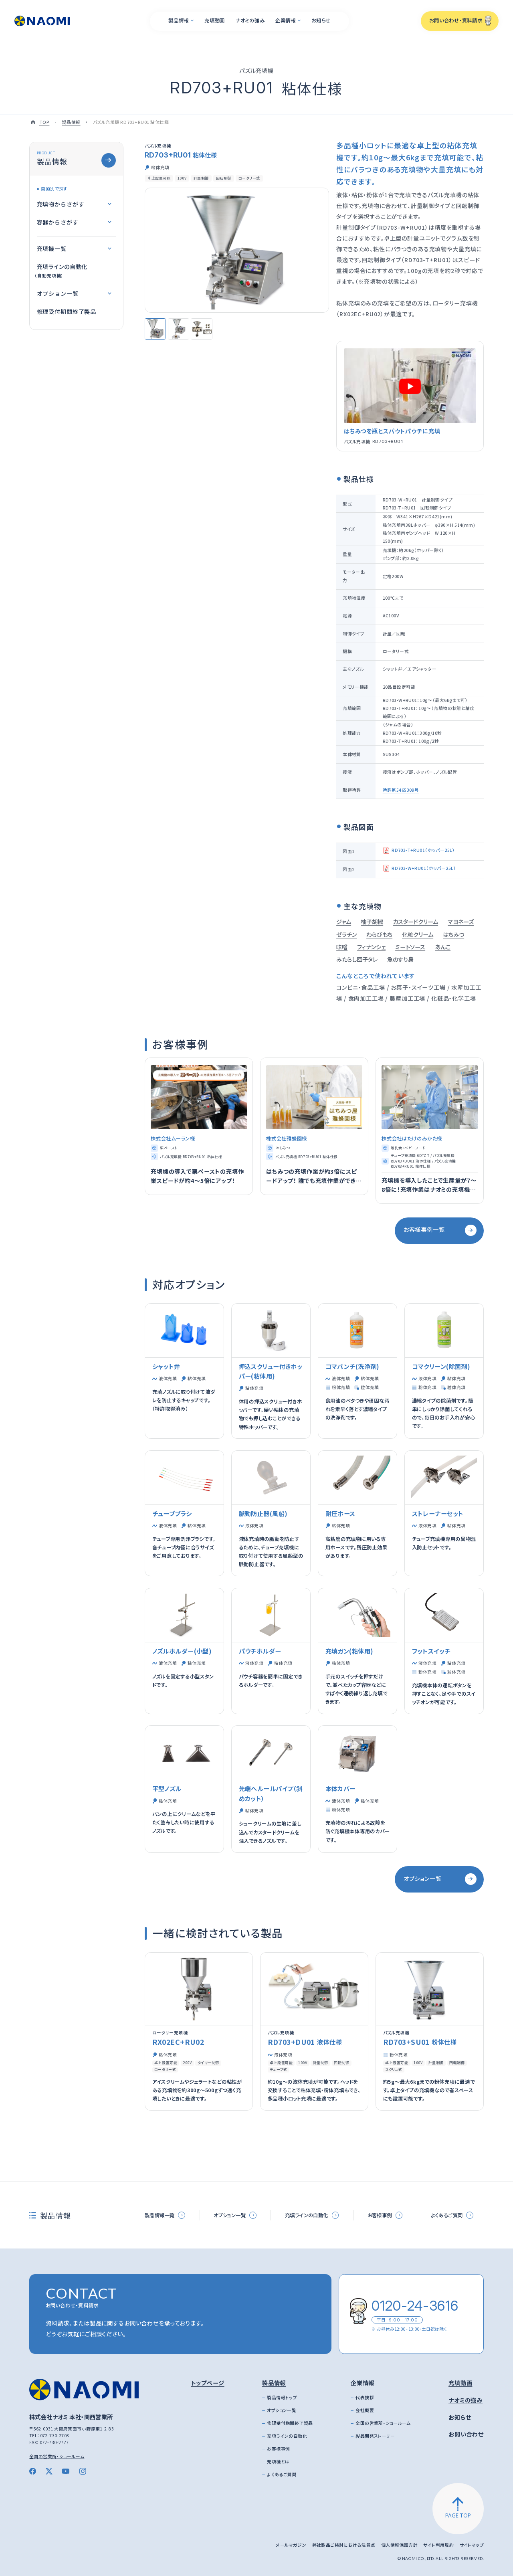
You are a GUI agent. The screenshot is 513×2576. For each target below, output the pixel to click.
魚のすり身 (400, 959)
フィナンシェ (371, 947)
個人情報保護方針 (399, 2545)
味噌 (341, 947)
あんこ (442, 947)
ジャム (343, 922)
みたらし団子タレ (357, 959)
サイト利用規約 (438, 2545)
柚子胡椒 (372, 922)
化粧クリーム (417, 934)
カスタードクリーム (415, 922)
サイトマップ (472, 2545)
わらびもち (379, 934)
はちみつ (453, 934)
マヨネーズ (461, 922)
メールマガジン (291, 2545)
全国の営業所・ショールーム (57, 2456)
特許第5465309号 (401, 790)
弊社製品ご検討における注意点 (344, 2545)
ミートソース (410, 947)
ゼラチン (346, 934)
